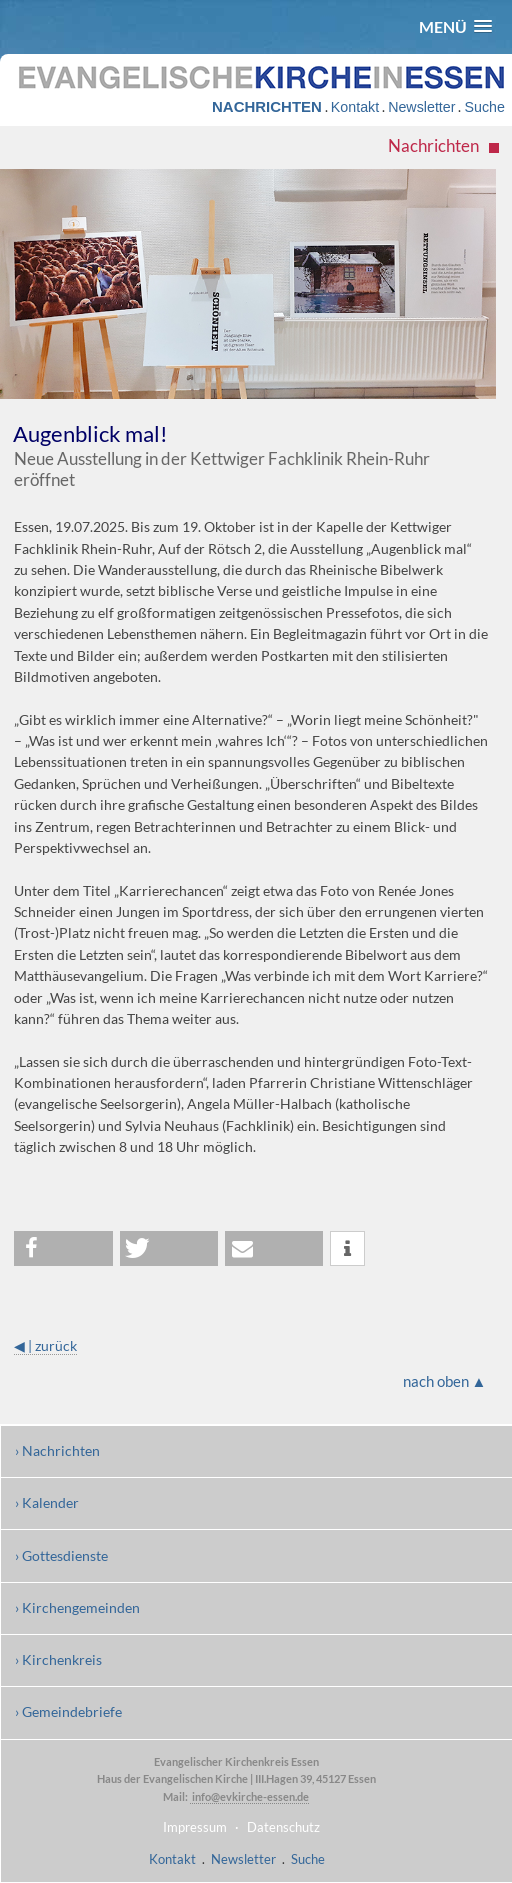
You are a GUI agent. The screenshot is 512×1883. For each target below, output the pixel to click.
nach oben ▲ (445, 1381)
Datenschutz (283, 1827)
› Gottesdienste (61, 1555)
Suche (484, 107)
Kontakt (355, 107)
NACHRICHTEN (267, 106)
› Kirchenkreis (58, 1659)
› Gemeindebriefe (68, 1711)
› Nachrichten (57, 1450)
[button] (455, 26)
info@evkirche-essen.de (249, 1796)
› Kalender (47, 1502)
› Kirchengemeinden (77, 1607)
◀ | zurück (45, 1345)
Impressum (195, 1827)
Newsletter (421, 107)
